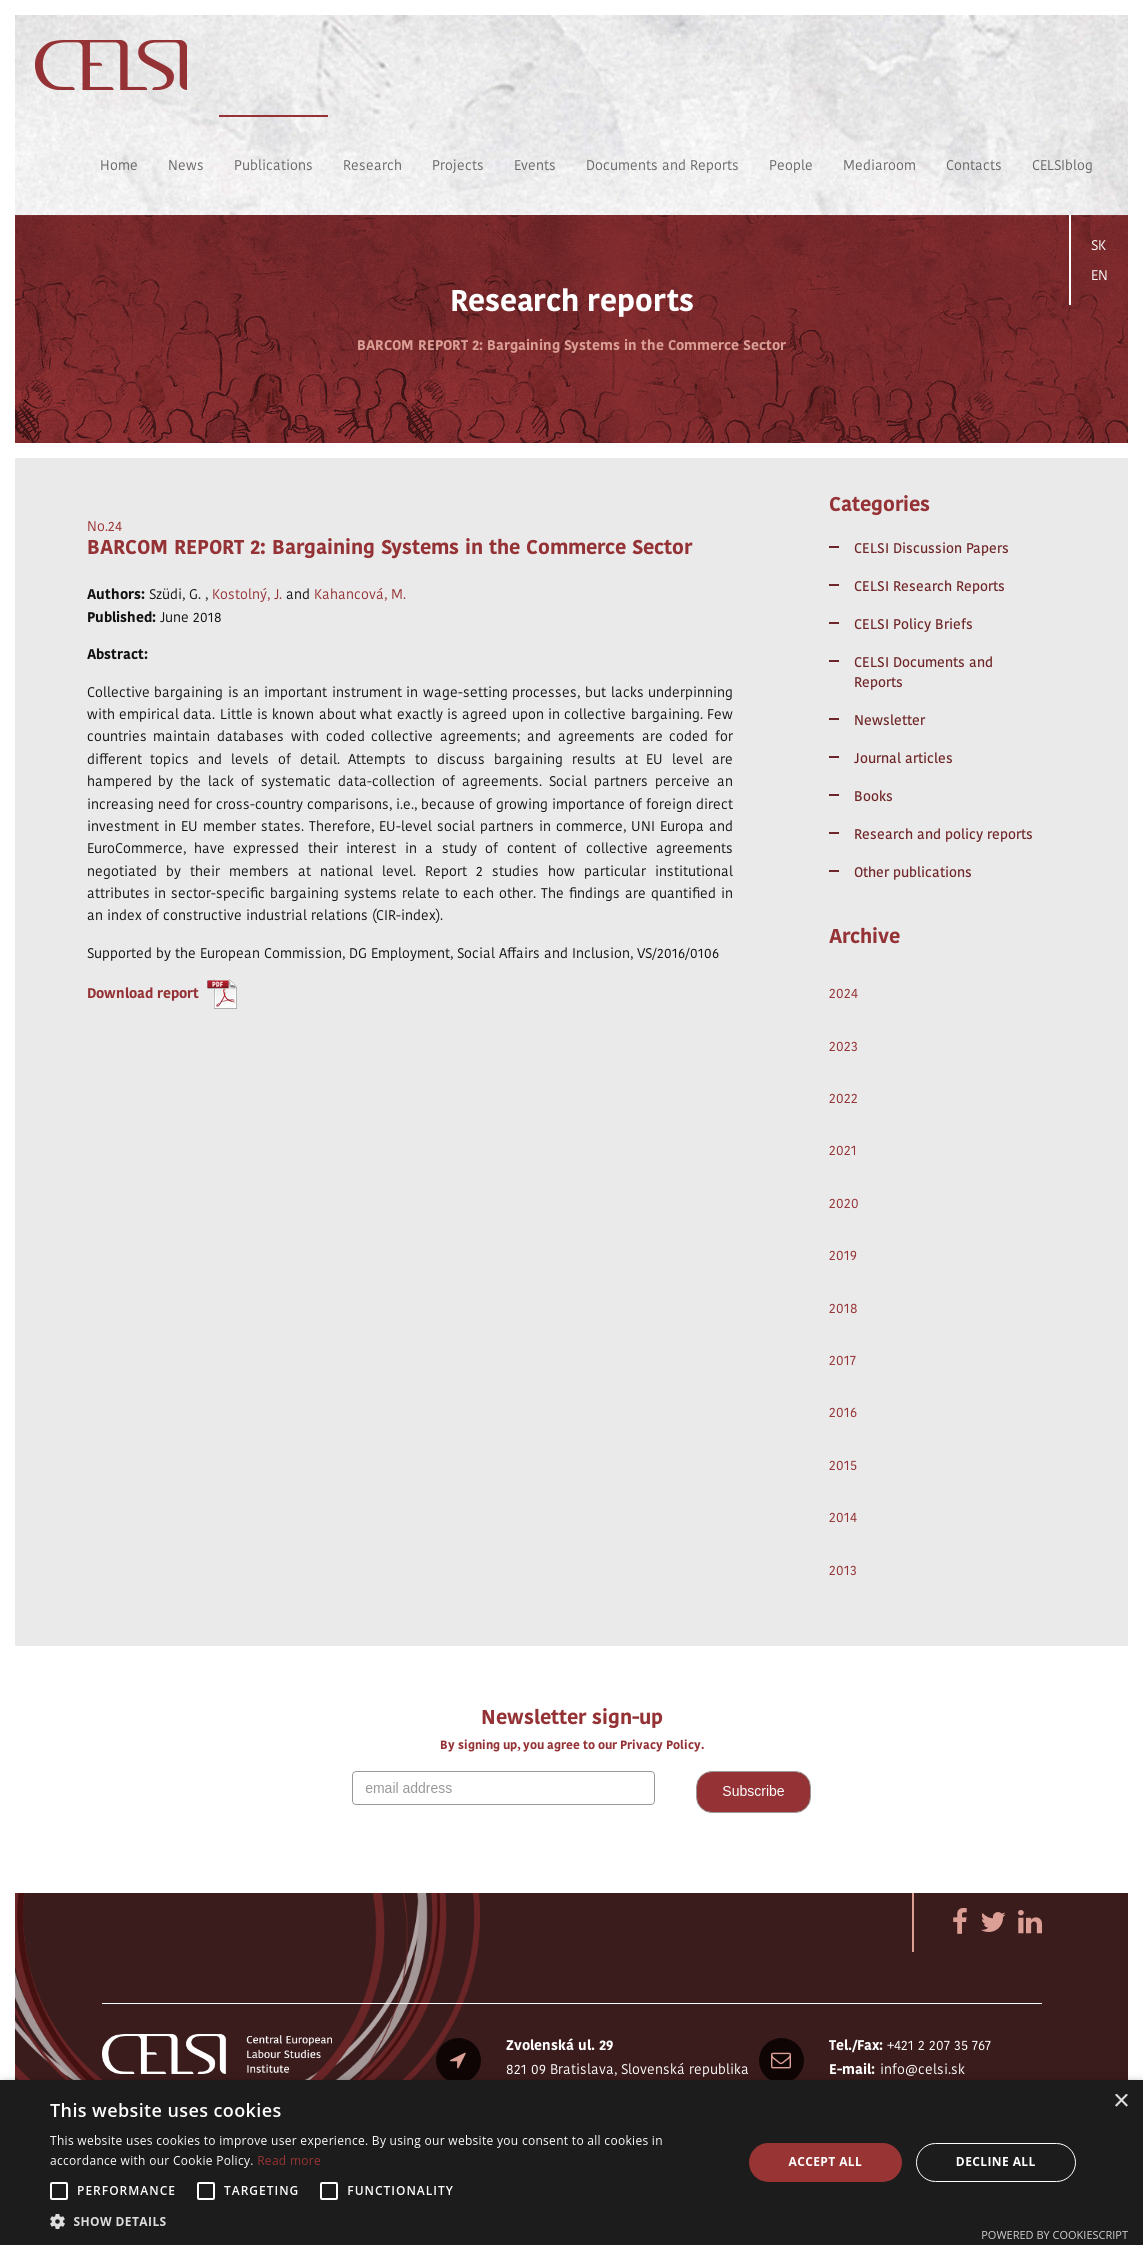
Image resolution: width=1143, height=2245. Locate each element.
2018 (843, 1308)
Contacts (974, 165)
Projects (458, 165)
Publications (273, 165)
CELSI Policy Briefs (913, 624)
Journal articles (903, 758)
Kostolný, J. (247, 594)
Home (119, 165)
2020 (844, 1203)
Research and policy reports (943, 834)
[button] (385, 2220)
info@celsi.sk (922, 2069)
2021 (843, 1150)
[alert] (571, 2162)
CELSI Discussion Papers (931, 548)
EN (1099, 275)
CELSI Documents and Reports (923, 672)
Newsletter (889, 720)
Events (535, 165)
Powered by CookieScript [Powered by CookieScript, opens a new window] (1054, 2234)
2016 (843, 1412)
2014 (843, 1517)
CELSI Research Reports (929, 586)
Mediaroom (879, 165)
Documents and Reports (662, 165)
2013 (843, 1570)
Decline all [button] (996, 2161)
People (791, 165)
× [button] (1120, 2101)
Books (873, 796)
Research (372, 165)
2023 (843, 1046)
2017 (842, 1360)
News (186, 165)
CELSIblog (1062, 165)
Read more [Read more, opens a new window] (289, 2160)
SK (1098, 245)
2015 (843, 1465)
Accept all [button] (825, 2161)
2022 (843, 1098)
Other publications (913, 872)
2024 (843, 993)
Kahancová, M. (360, 594)
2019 (843, 1255)
